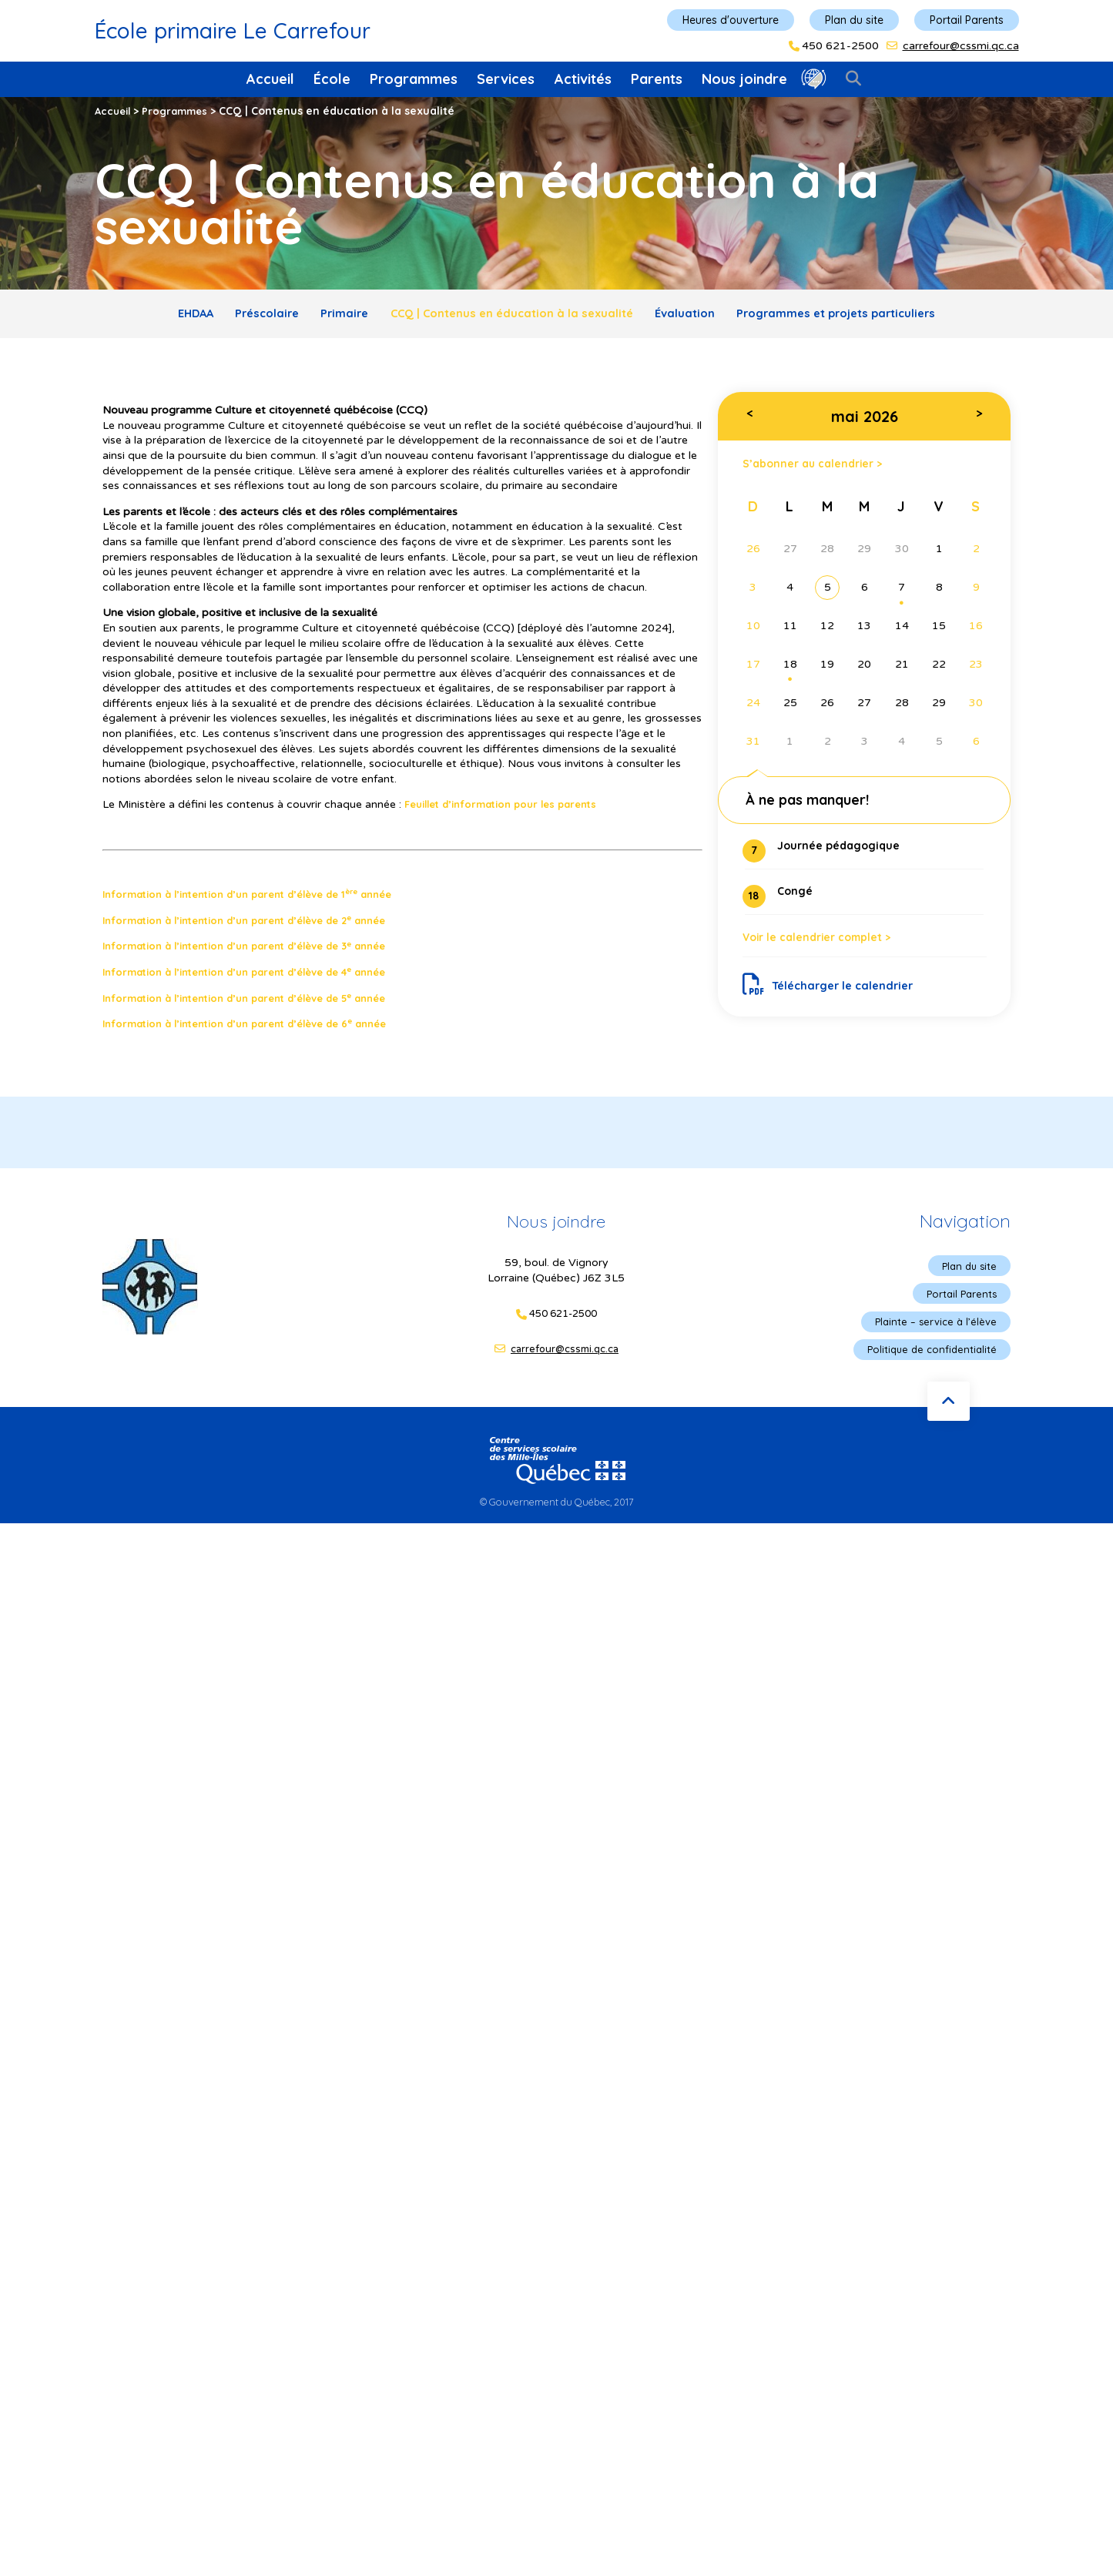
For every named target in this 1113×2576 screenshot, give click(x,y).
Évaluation (701, 315)
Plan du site (854, 20)
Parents (656, 79)
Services (506, 79)
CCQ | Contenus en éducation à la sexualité (512, 315)
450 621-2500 (840, 46)
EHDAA (159, 315)
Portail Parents (967, 20)
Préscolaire (242, 315)
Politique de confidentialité (927, 1359)
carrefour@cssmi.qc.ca (961, 45)
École (331, 79)
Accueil (270, 79)
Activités (583, 79)
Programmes (414, 79)
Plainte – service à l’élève (932, 1330)
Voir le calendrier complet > (828, 948)
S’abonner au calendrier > (822, 469)
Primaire (331, 315)
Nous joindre (744, 79)
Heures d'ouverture (730, 20)
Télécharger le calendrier (835, 999)
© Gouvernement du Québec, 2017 (557, 1512)
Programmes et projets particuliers (867, 315)
